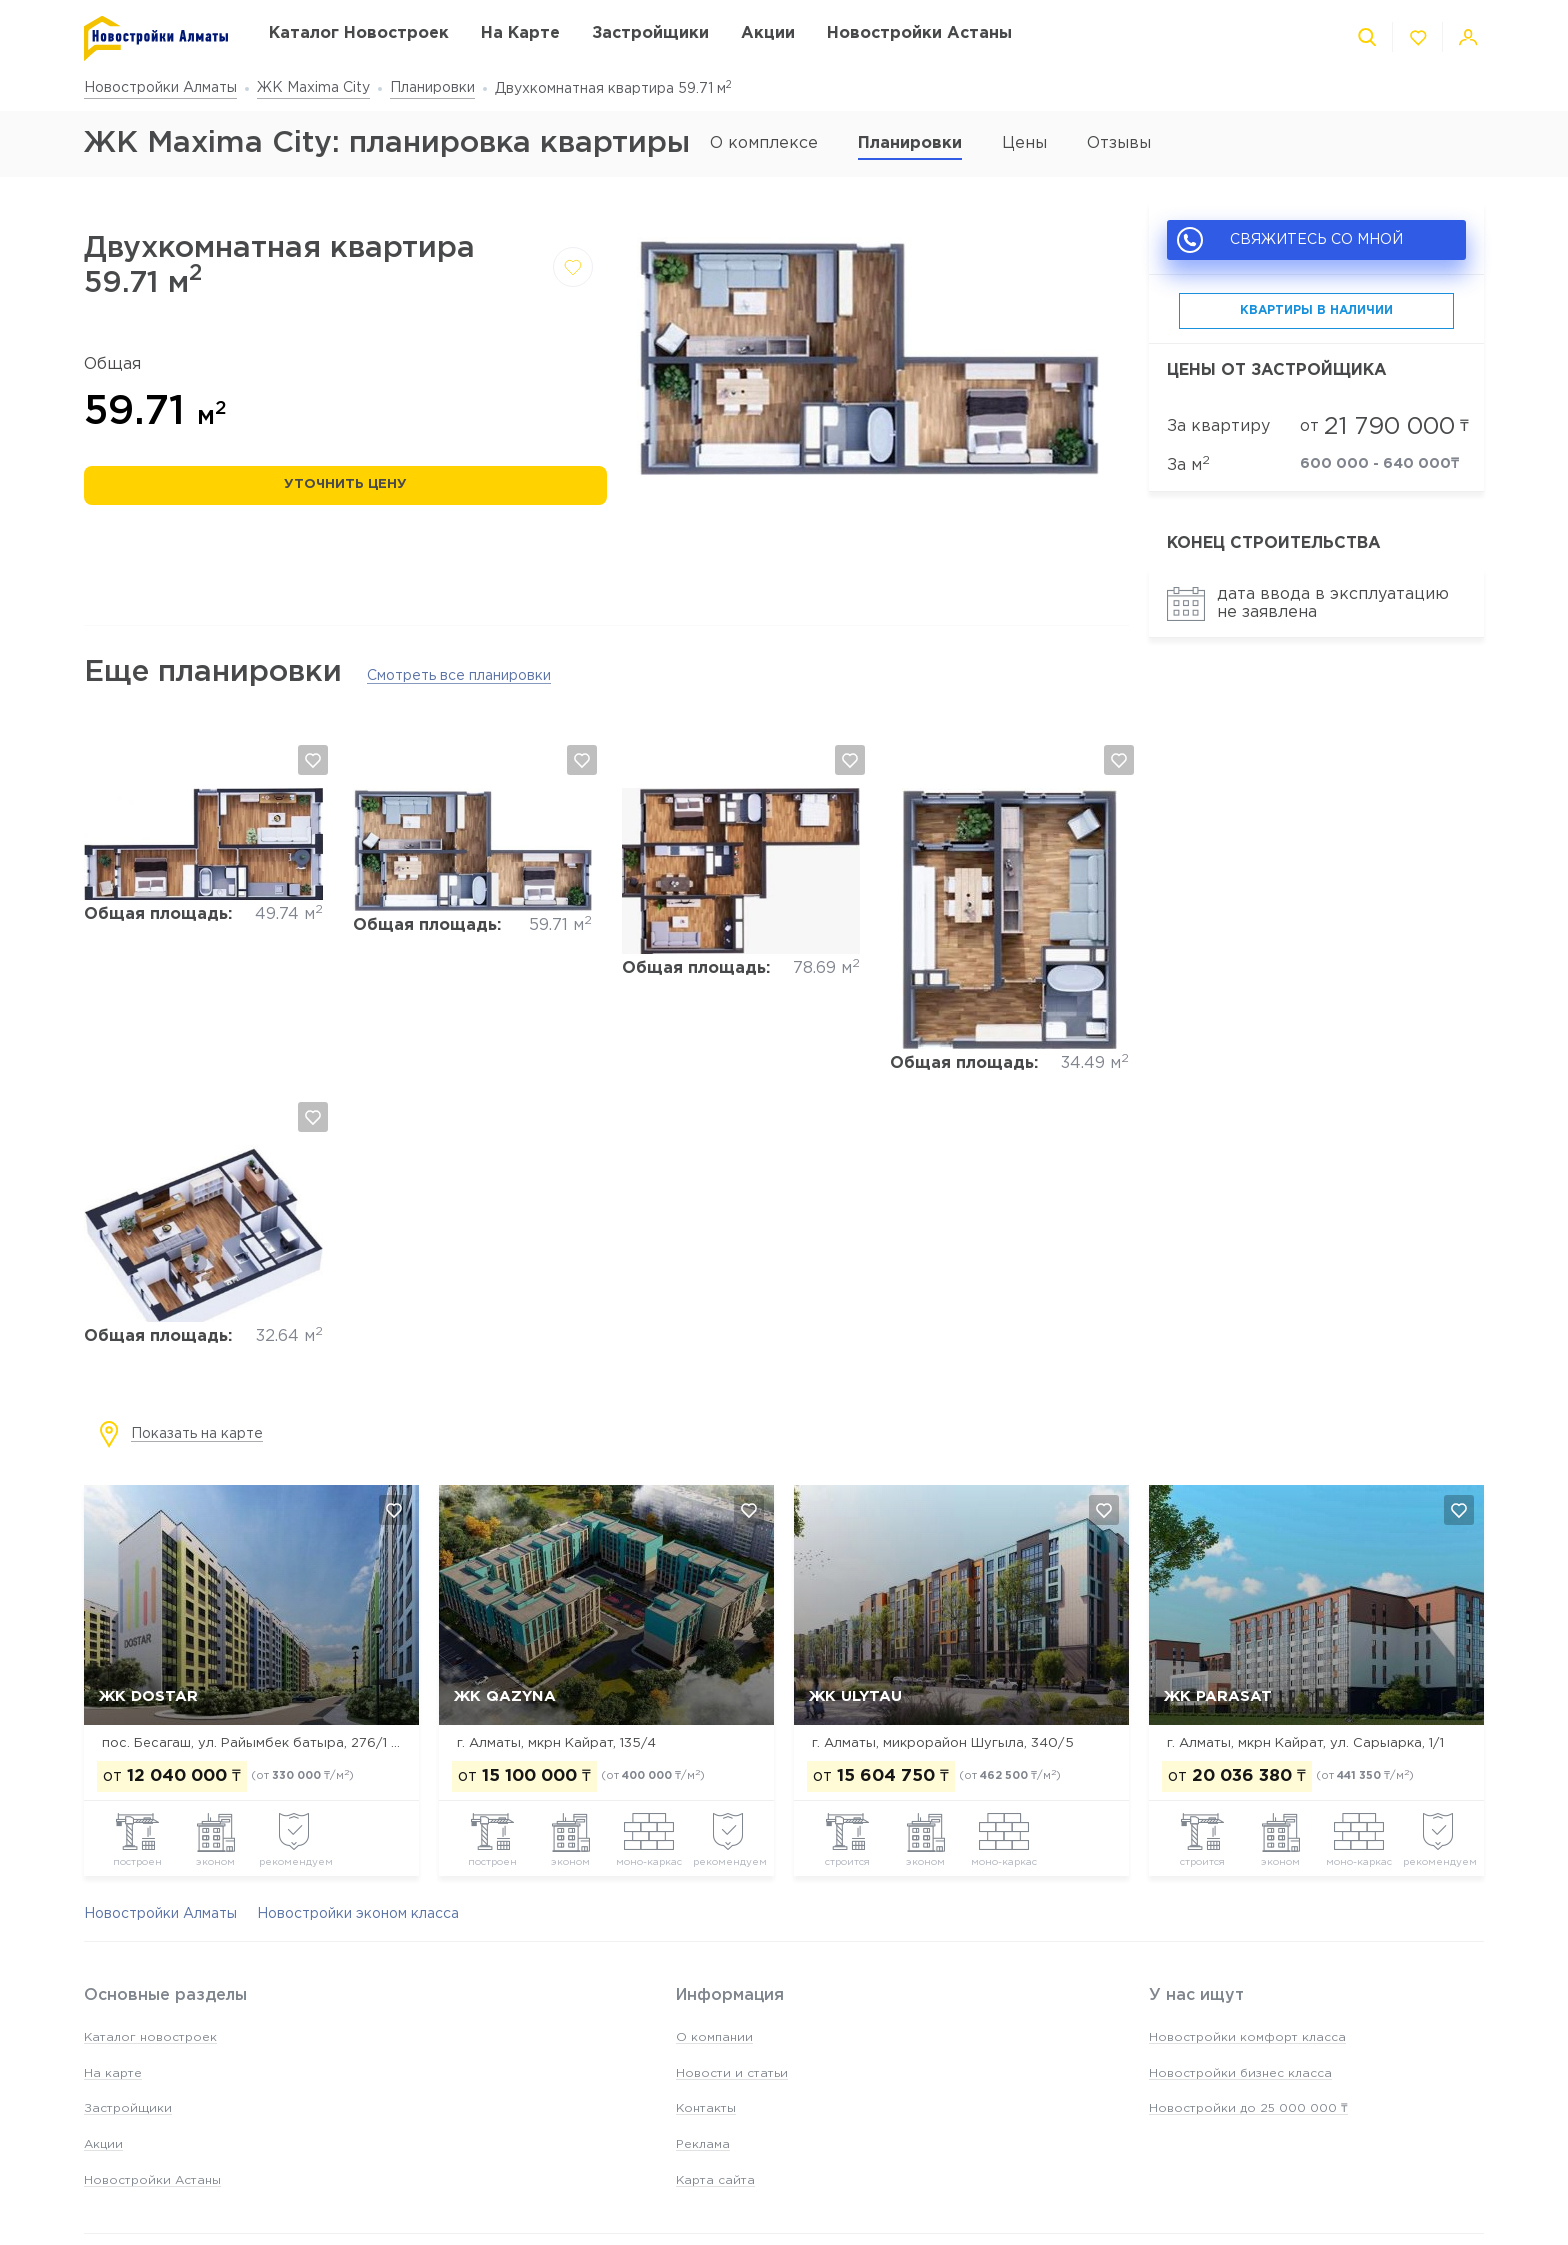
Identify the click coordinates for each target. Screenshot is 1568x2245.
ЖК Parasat (1218, 1696)
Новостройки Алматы (160, 88)
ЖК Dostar (148, 1696)
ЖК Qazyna (505, 1696)
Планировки (432, 88)
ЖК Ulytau (855, 1696)
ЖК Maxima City (313, 88)
